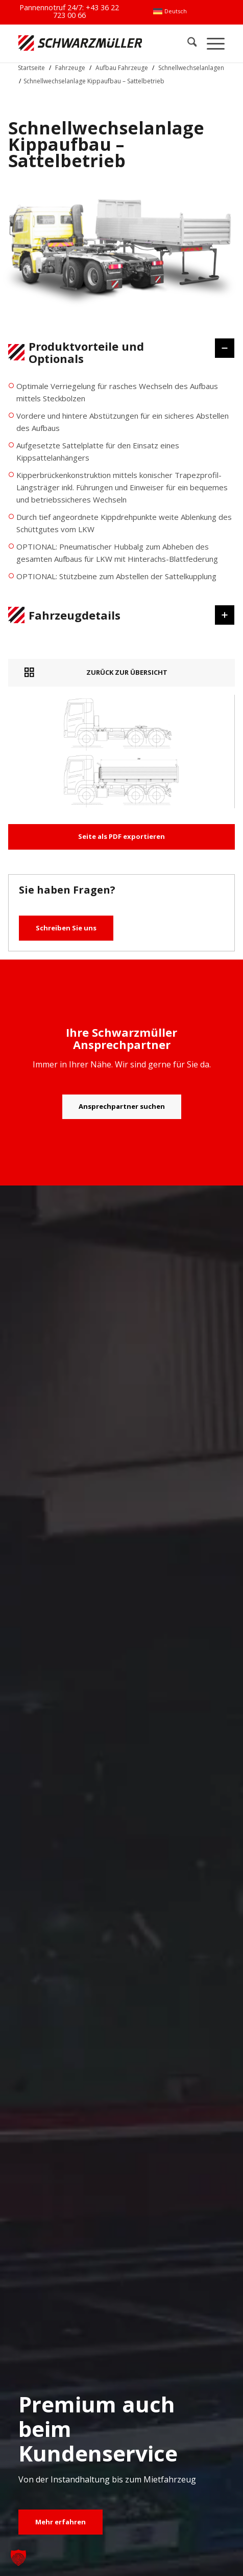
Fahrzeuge (70, 67)
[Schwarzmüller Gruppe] (80, 43)
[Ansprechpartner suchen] (121, 1107)
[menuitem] (169, 11)
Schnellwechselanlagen (191, 67)
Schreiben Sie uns (66, 927)
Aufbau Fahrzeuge (121, 67)
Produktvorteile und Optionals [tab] (115, 352)
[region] (121, 486)
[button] (18, 2557)
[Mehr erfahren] (60, 2522)
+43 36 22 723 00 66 (86, 11)
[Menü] (211, 43)
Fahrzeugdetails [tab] (115, 615)
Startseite (31, 67)
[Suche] (187, 43)
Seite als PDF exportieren (121, 836)
